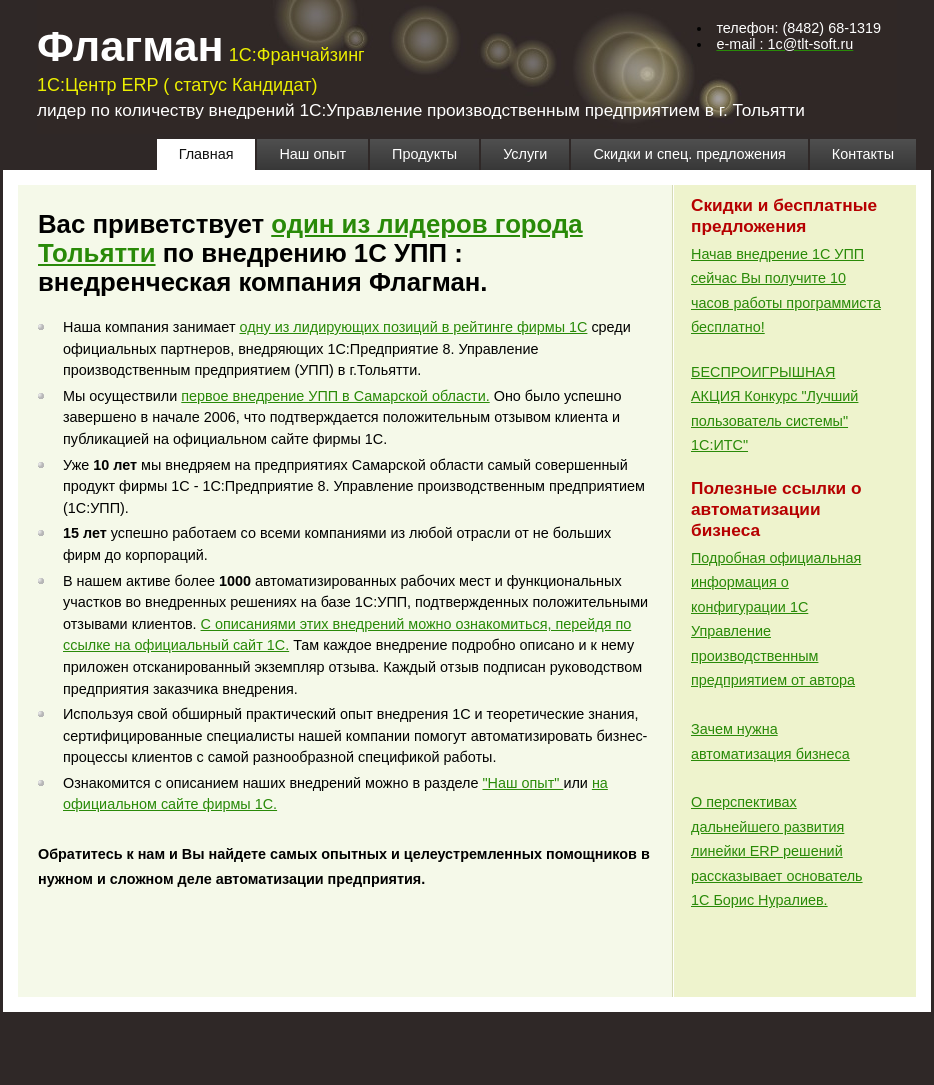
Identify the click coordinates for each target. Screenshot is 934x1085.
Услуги (525, 154)
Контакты (863, 154)
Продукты (424, 154)
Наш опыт (312, 154)
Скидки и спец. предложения (689, 154)
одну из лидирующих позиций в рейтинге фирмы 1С (413, 327)
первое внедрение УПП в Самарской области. (335, 396)
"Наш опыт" (523, 783)
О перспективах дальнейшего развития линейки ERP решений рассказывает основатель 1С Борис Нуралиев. (777, 851)
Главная (206, 154)
